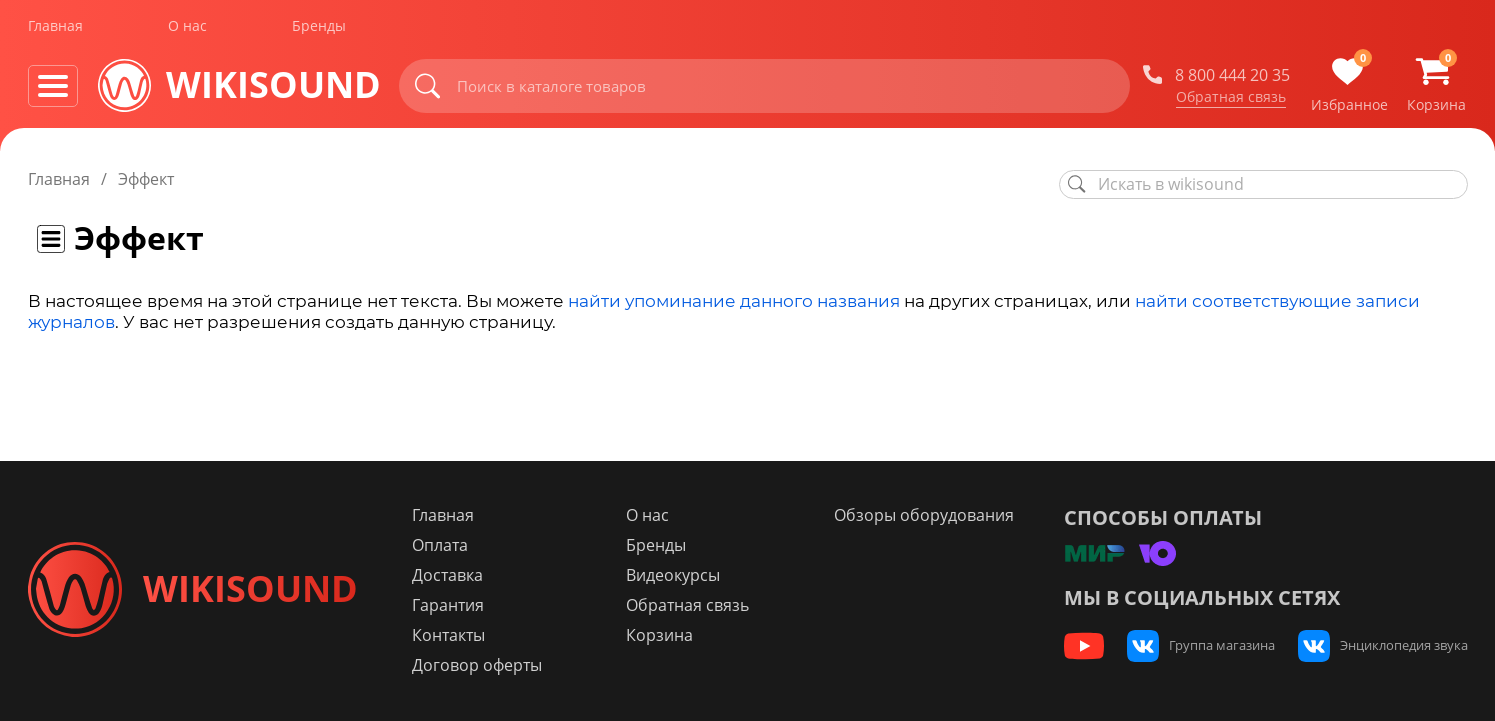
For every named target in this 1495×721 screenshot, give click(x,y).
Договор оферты (486, 665)
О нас (187, 28)
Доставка (456, 575)
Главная (55, 28)
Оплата (449, 545)
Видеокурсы (679, 575)
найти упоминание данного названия (734, 301)
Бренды (319, 28)
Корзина (665, 635)
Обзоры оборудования (927, 515)
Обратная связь (1231, 99)
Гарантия (457, 605)
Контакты (457, 635)
